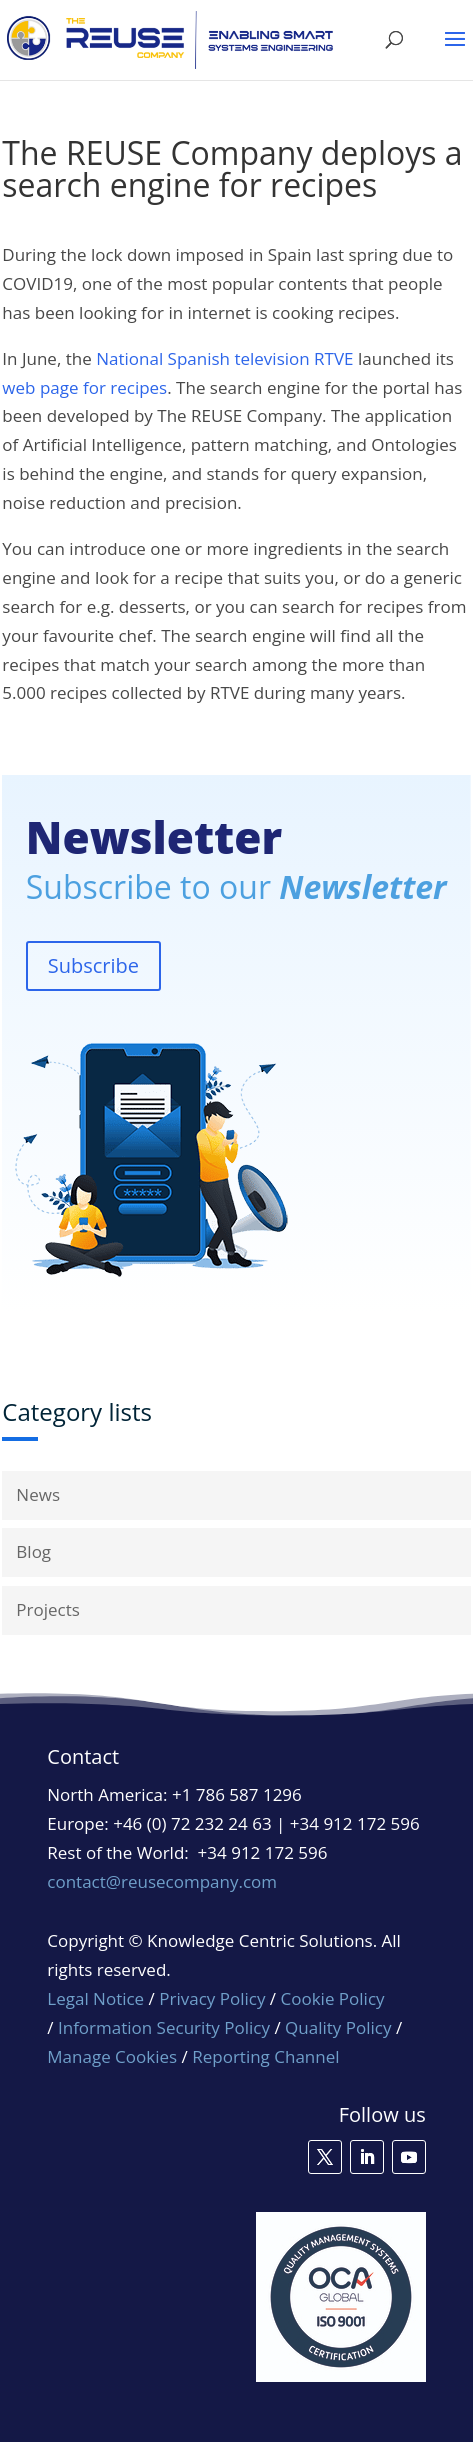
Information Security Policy (164, 2027)
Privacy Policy (212, 1998)
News (38, 1494)
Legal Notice (95, 1998)
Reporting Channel (265, 2056)
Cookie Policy (333, 1998)
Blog (33, 1551)
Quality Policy (340, 2027)
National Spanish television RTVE (224, 358)
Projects (48, 1609)
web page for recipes (84, 387)
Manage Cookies (112, 2057)
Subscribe (93, 965)
